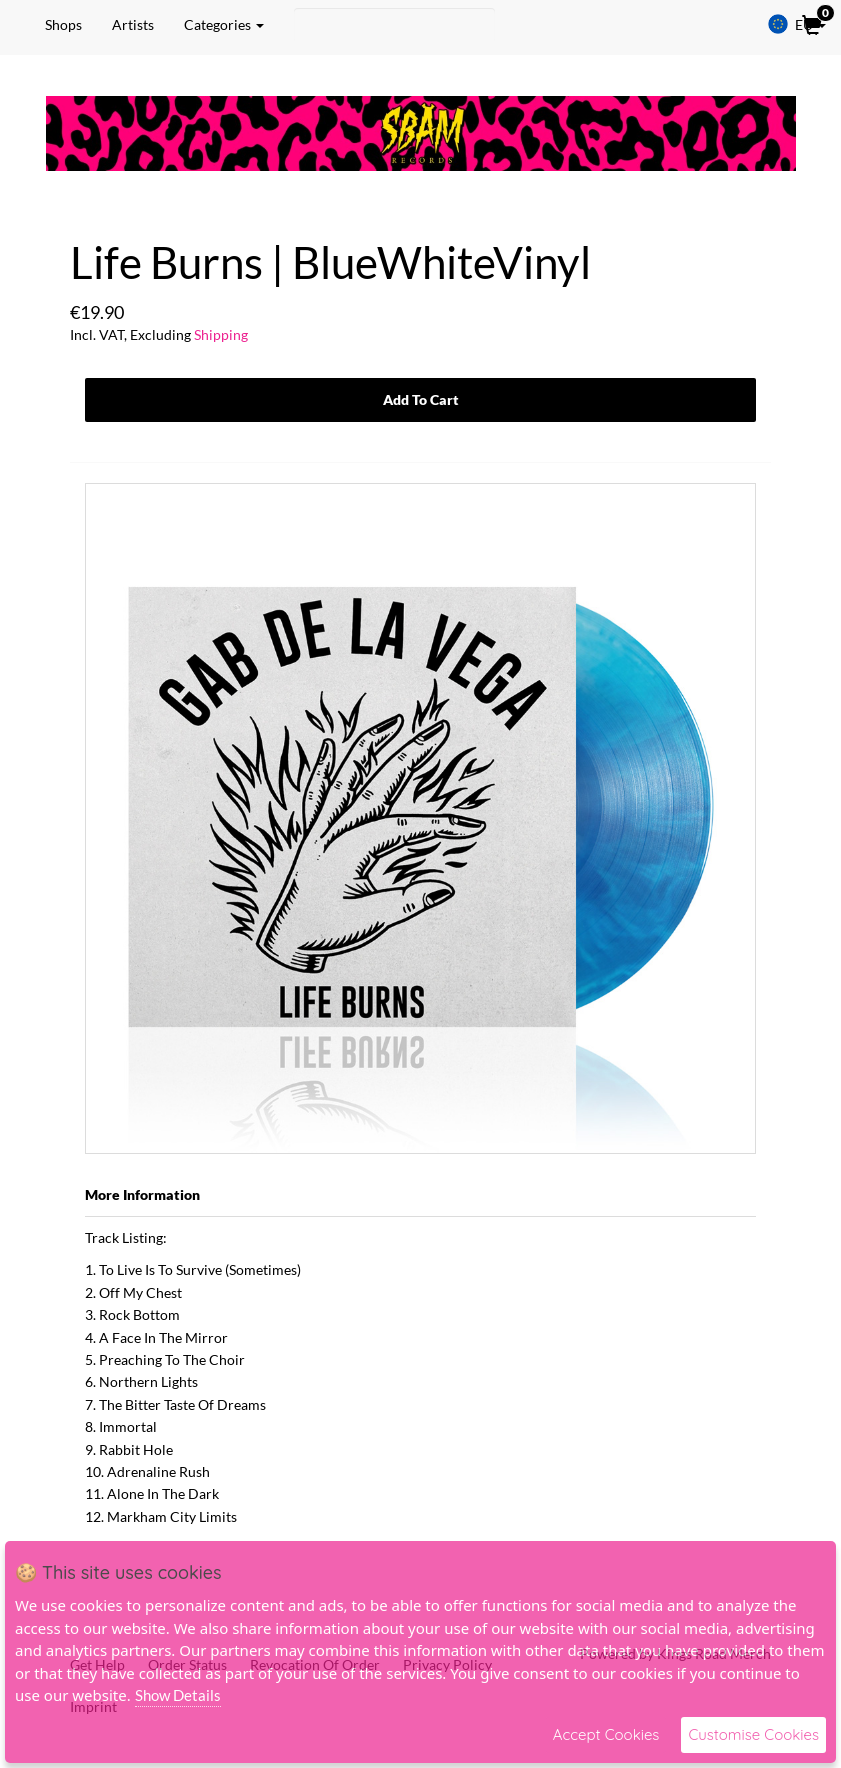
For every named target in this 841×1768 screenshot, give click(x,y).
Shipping (221, 334)
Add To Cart (421, 399)
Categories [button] (224, 24)
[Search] (394, 25)
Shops (63, 24)
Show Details (178, 1695)
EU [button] (796, 24)
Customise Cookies (753, 1734)
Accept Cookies (606, 1734)
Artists (133, 24)
